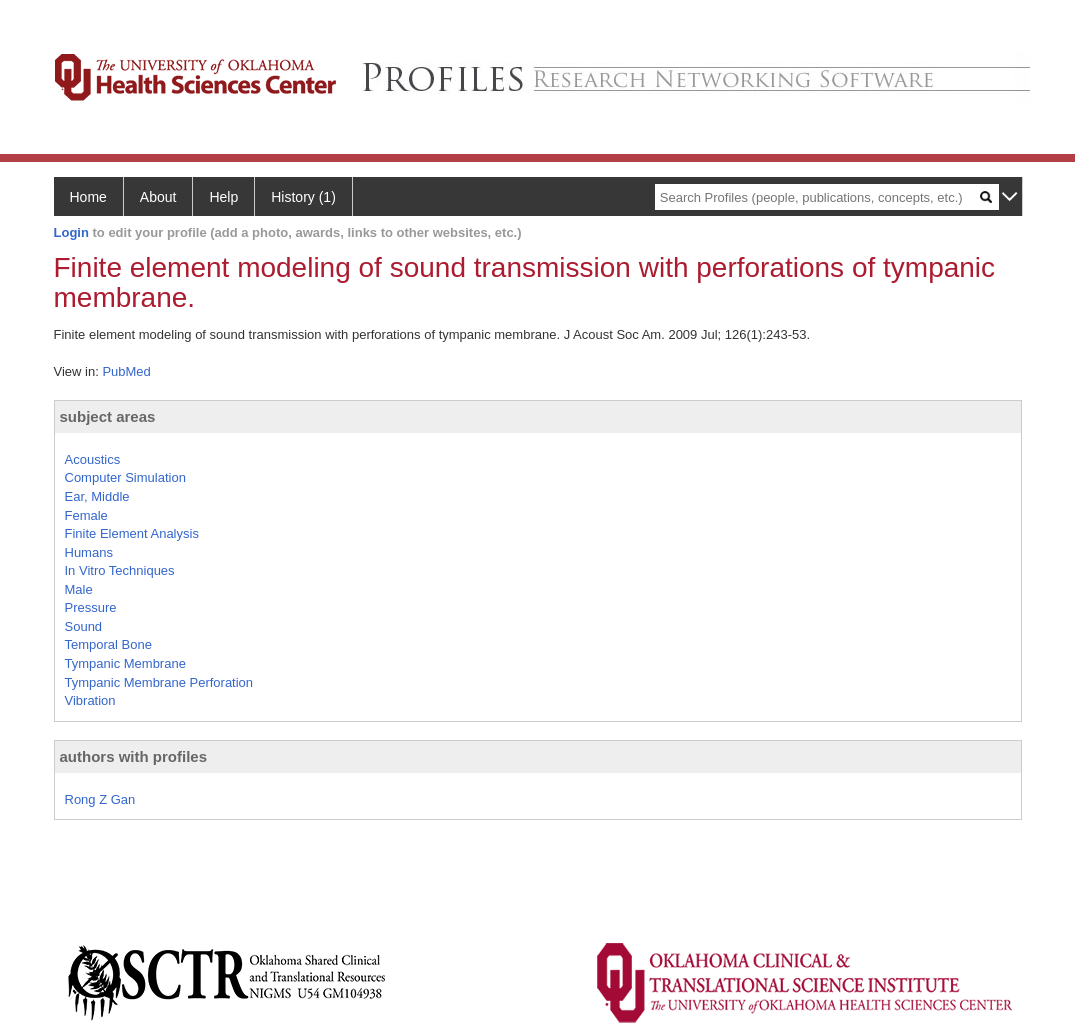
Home (88, 197)
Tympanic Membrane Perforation (159, 682)
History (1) (303, 197)
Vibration (90, 700)
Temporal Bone (108, 644)
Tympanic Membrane (125, 663)
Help (223, 197)
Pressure (91, 607)
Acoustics (93, 459)
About (158, 197)
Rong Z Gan (100, 799)
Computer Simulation (125, 477)
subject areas (108, 416)
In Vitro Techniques (120, 570)
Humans (89, 552)
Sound (84, 626)
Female (86, 515)
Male (79, 589)
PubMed (126, 371)
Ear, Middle (97, 496)
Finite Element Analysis (132, 533)
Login (71, 232)
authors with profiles (134, 756)
